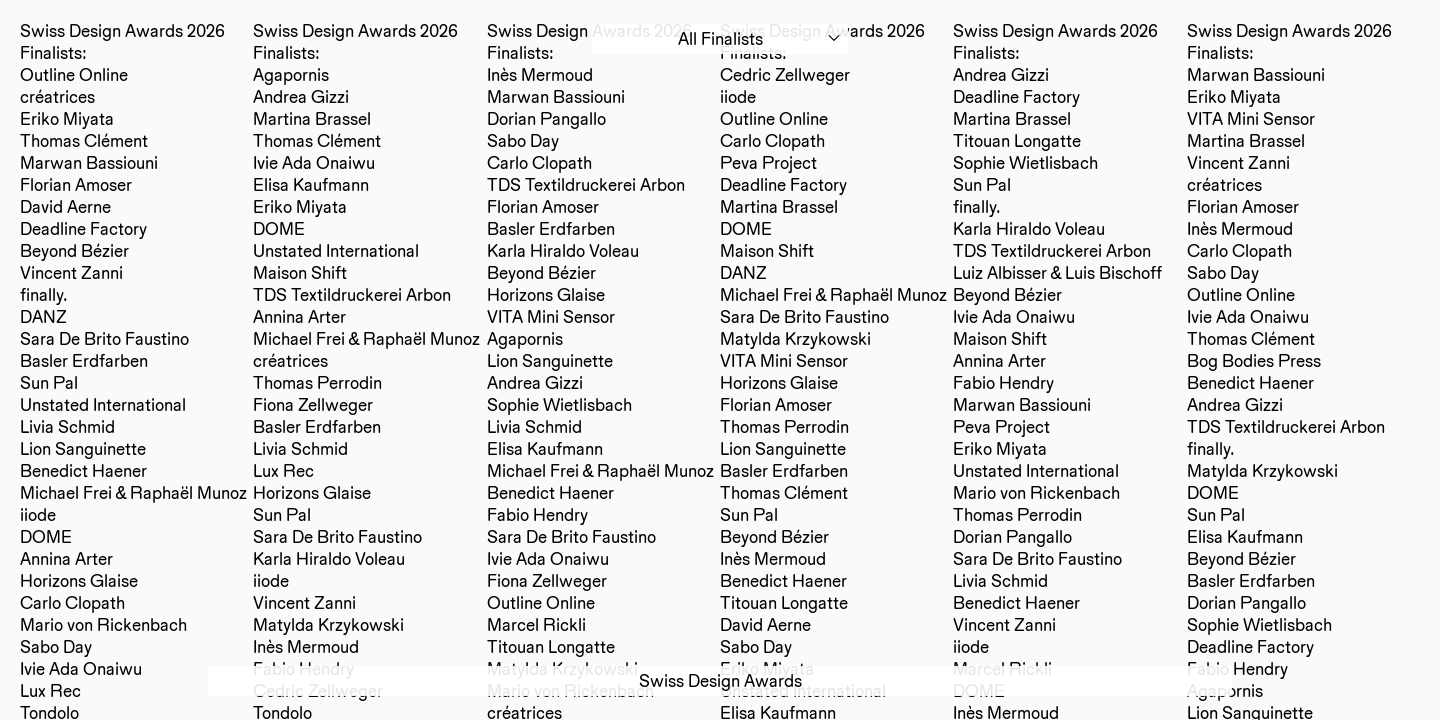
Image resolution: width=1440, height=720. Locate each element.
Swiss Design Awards (720, 680)
